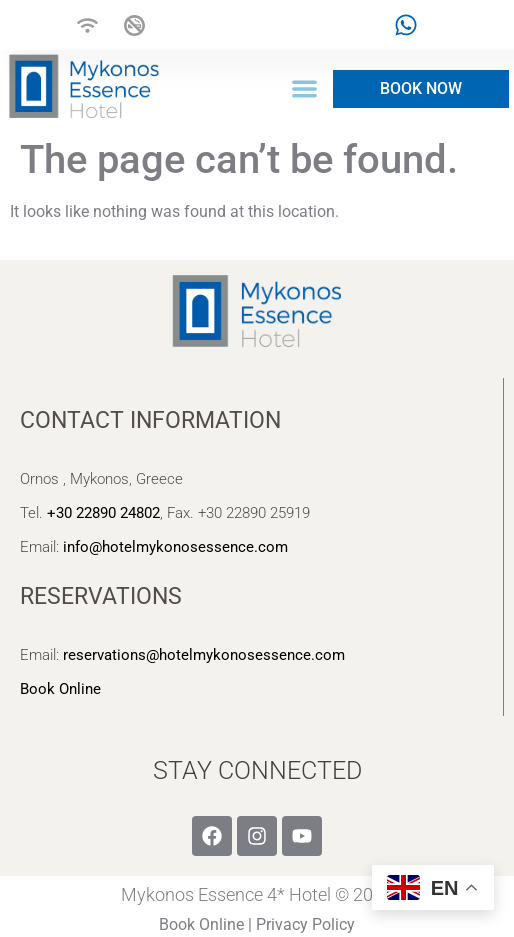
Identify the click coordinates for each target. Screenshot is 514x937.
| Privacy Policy (301, 924)
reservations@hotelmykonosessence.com (204, 655)
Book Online (60, 689)
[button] (305, 89)
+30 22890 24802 (103, 513)
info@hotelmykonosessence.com (175, 547)
